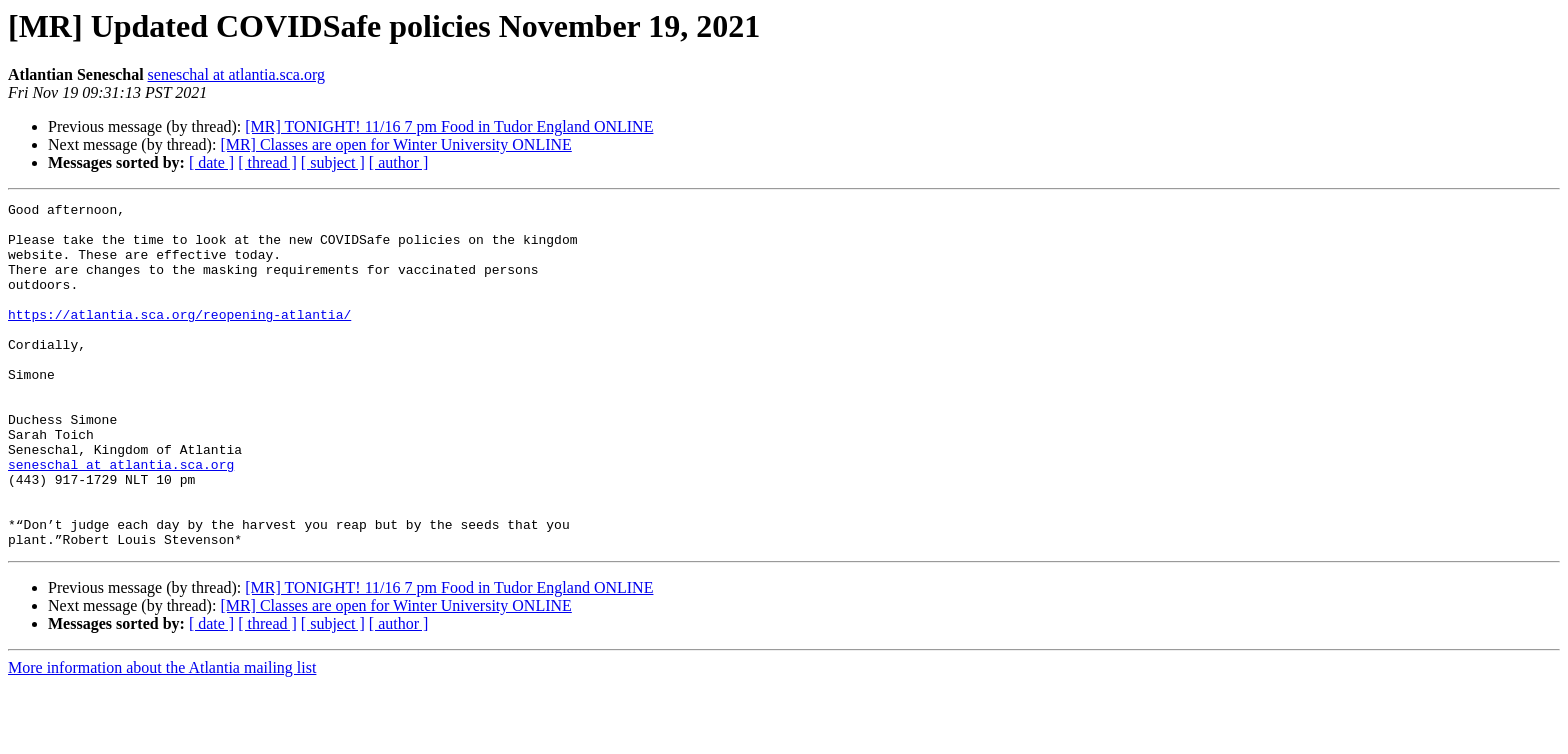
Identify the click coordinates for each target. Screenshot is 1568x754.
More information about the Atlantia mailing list (162, 736)
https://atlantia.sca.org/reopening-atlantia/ (179, 338)
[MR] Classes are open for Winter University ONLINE (395, 144)
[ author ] (399, 162)
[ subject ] (333, 162)
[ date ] (211, 162)
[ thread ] (267, 162)
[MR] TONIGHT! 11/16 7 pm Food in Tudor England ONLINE (449, 126)
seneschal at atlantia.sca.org (236, 74)
